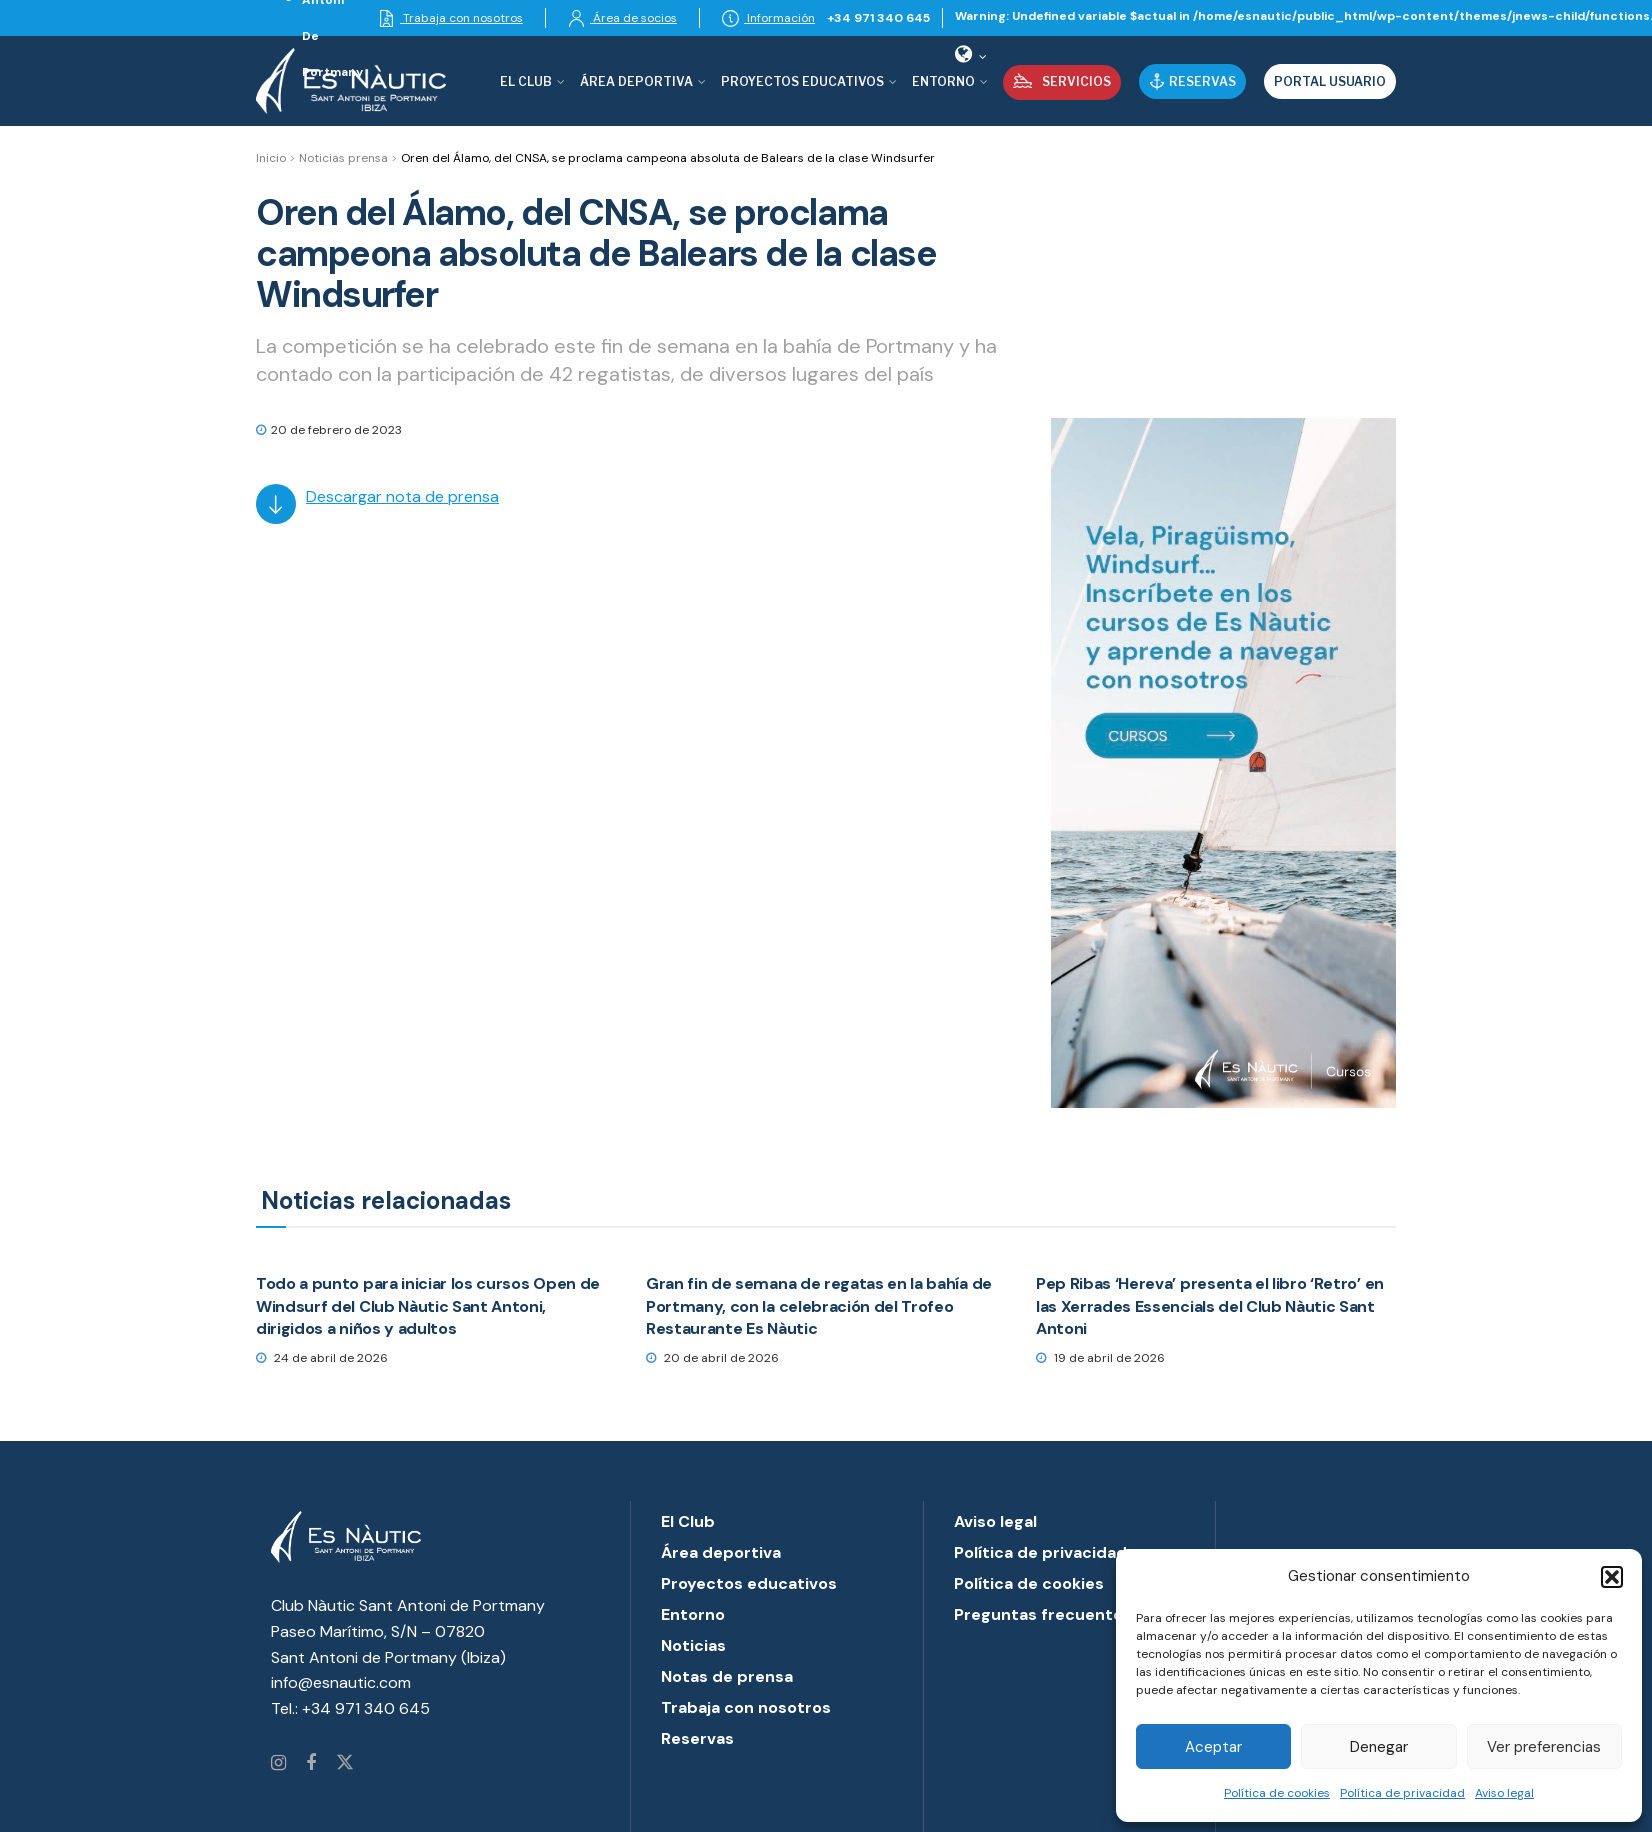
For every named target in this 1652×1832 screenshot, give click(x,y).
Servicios (1062, 81)
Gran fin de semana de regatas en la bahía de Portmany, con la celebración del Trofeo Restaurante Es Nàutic (819, 1306)
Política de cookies (1277, 1793)
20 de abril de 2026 (712, 1358)
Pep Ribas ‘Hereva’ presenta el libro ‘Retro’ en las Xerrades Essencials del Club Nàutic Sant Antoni (1210, 1306)
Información (768, 18)
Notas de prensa (727, 1676)
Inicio (271, 158)
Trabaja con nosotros (450, 18)
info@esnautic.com (341, 1682)
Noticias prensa (343, 158)
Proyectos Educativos (802, 81)
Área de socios (622, 18)
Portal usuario (1330, 81)
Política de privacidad (1402, 1793)
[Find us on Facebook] (311, 1764)
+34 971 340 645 (878, 18)
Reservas (1192, 81)
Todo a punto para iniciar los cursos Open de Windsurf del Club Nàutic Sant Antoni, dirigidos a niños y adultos (428, 1306)
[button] (1612, 1577)
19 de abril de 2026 (1100, 1358)
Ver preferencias (1544, 1747)
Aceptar (1213, 1747)
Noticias (693, 1645)
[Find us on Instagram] (278, 1764)
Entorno (943, 81)
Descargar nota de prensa (402, 496)
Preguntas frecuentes (1043, 1614)
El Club (526, 81)
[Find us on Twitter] (345, 1764)
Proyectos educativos (749, 1583)
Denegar (1379, 1747)
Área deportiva (636, 81)
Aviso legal (1504, 1793)
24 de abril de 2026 (322, 1358)
